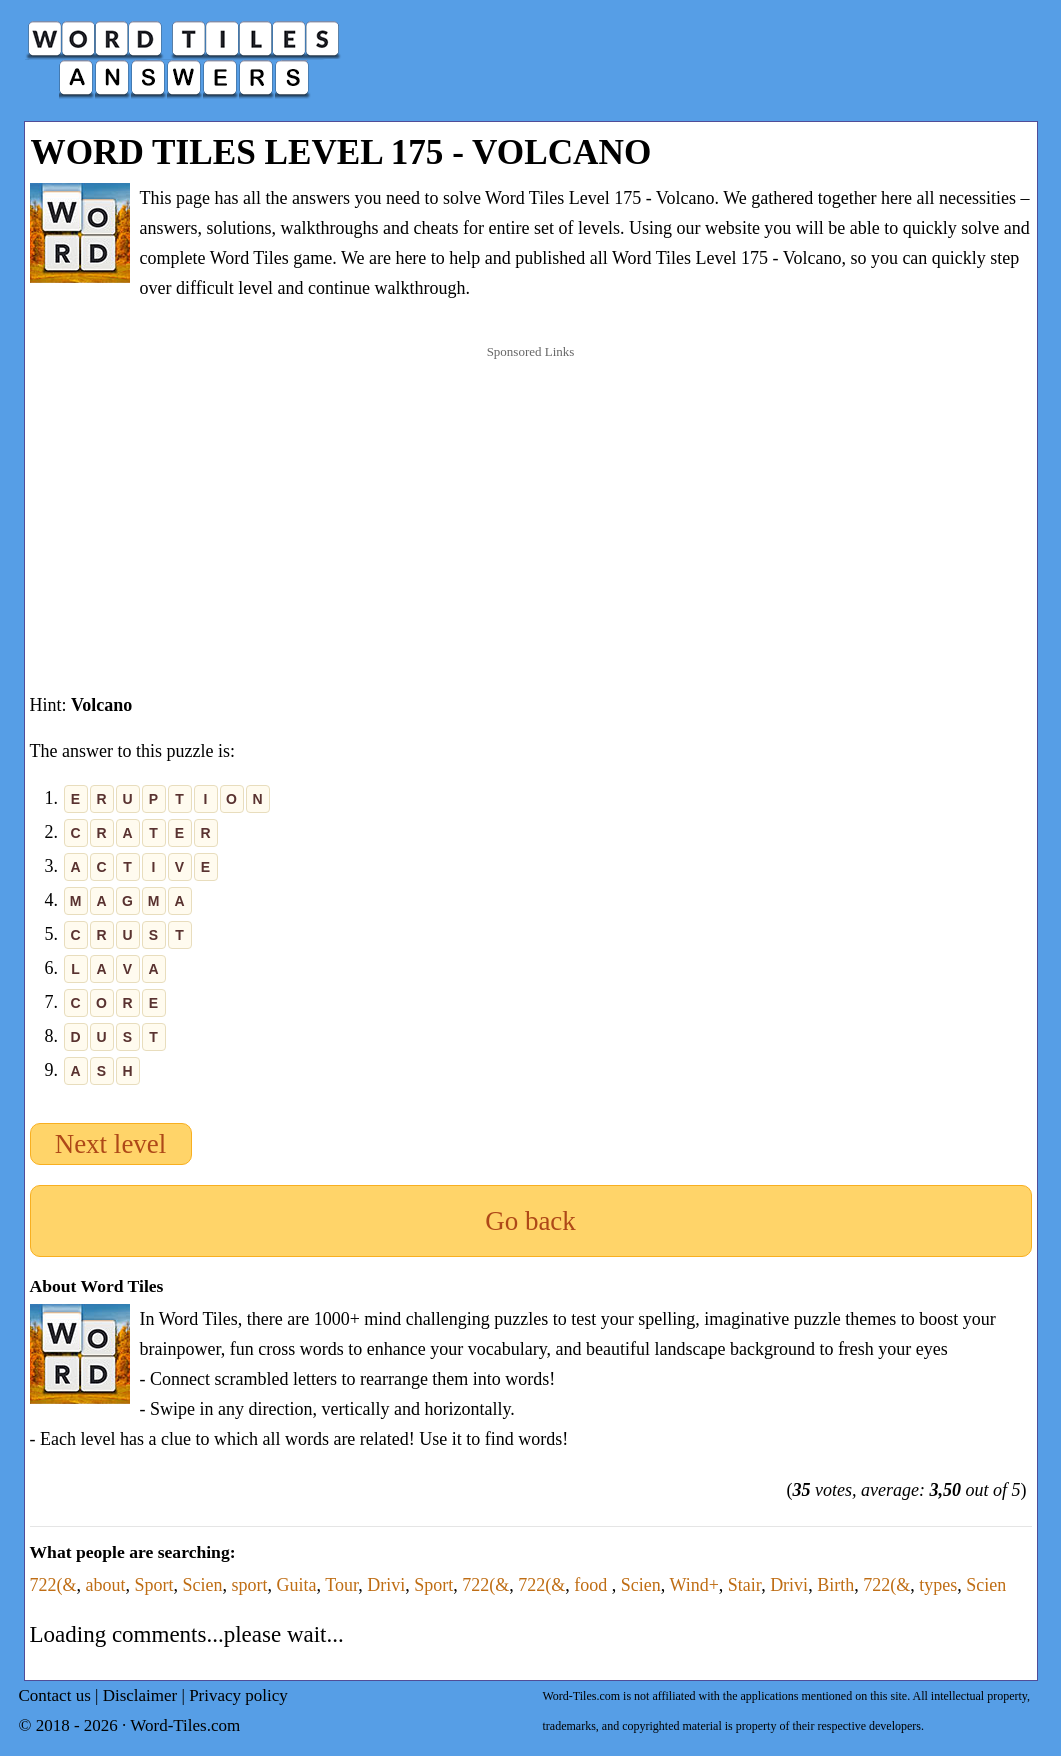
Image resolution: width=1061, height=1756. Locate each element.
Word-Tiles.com (185, 1725)
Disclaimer (140, 1695)
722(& (53, 1585)
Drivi (386, 1585)
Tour (341, 1585)
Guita (297, 1585)
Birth (835, 1585)
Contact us (55, 1695)
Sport (154, 1585)
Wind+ (693, 1585)
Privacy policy (238, 1695)
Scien (203, 1585)
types (938, 1585)
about (106, 1585)
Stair (744, 1585)
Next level (111, 1144)
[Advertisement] (531, 499)
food (593, 1585)
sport (250, 1585)
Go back (530, 1221)
